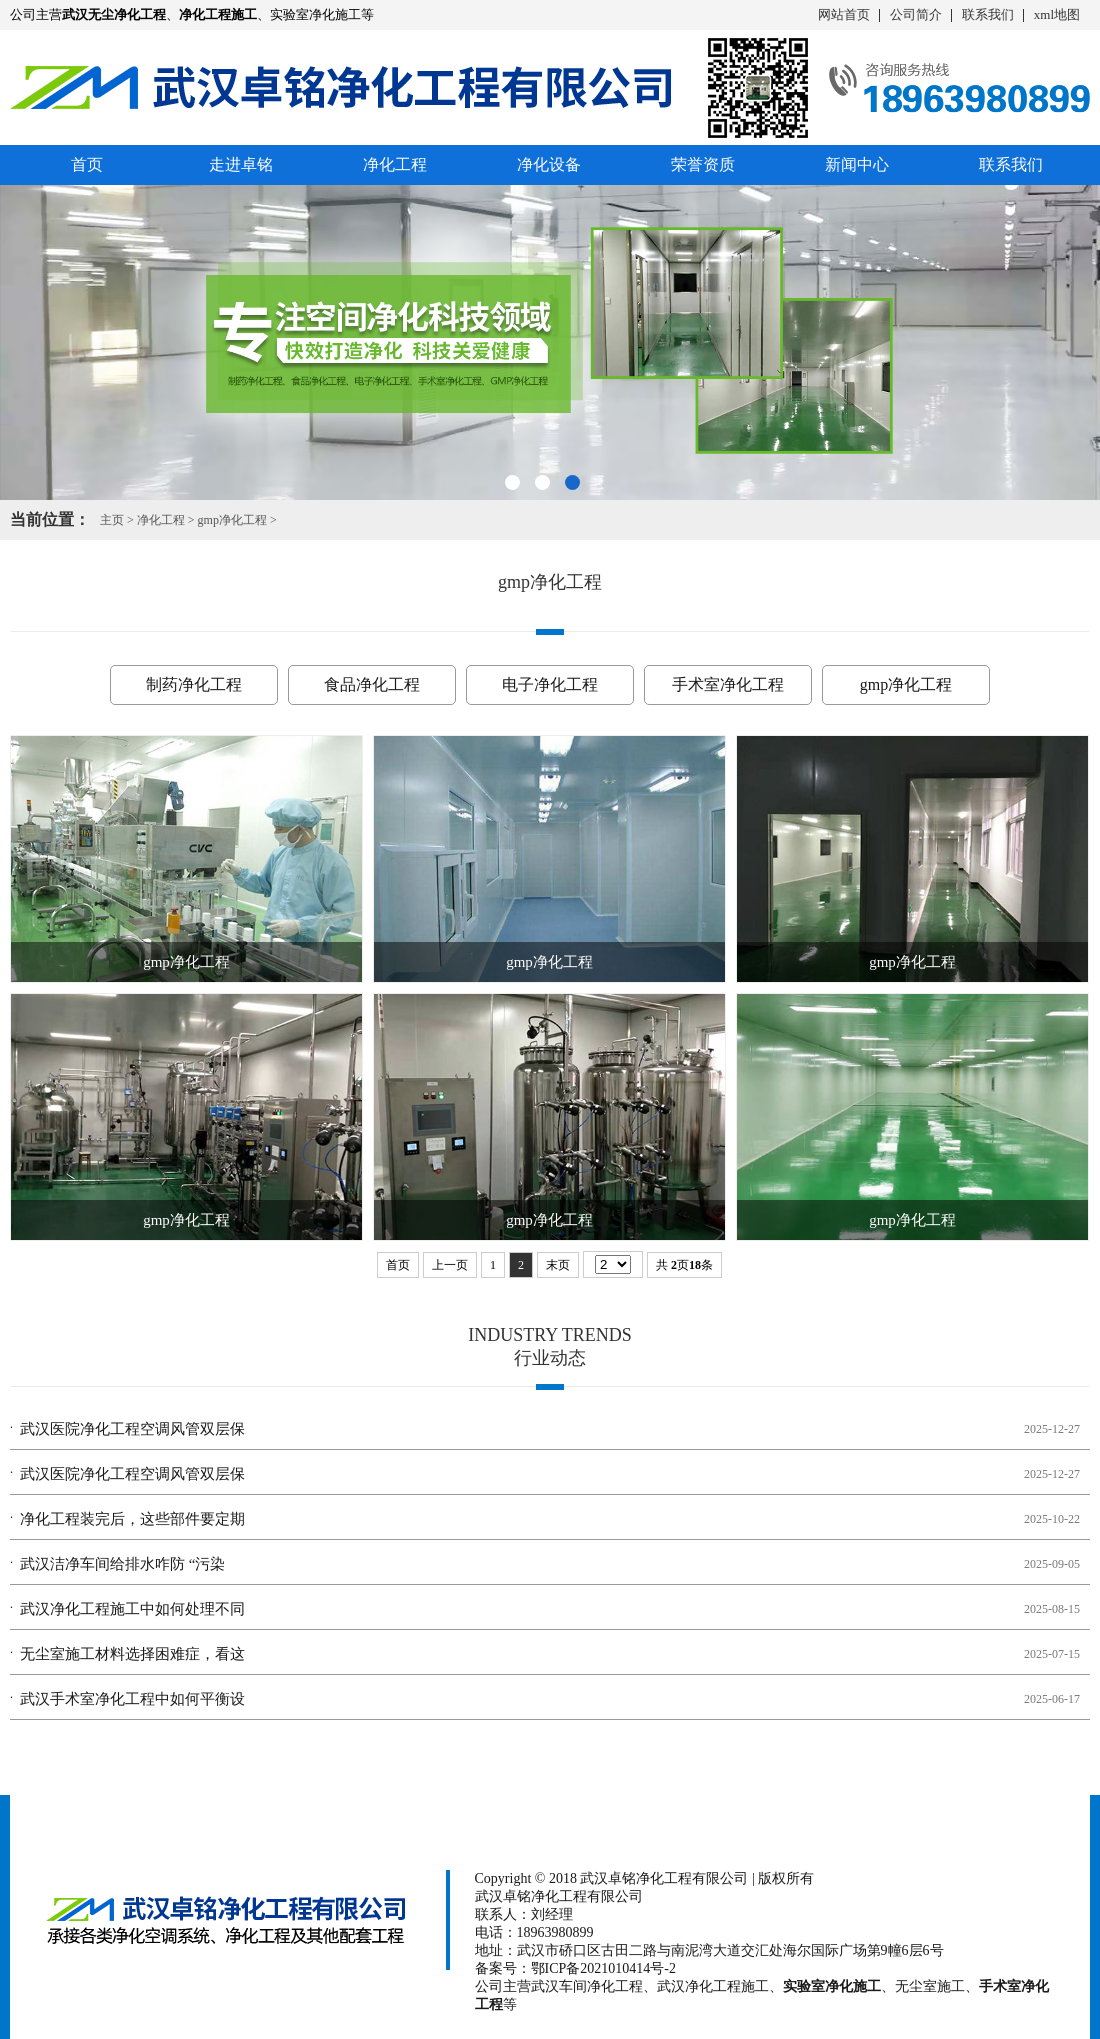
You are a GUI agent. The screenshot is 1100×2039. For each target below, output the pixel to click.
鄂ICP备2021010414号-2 (603, 1968)
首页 (87, 164)
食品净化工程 (372, 684)
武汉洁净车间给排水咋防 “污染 (122, 1564)
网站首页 (844, 14)
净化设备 (549, 164)
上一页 (450, 1265)
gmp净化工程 (232, 520)
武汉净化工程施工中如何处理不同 (132, 1609)
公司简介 (916, 14)
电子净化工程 (550, 684)
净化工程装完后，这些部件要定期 (132, 1519)
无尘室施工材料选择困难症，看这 (132, 1654)
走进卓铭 (241, 164)
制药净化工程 (194, 684)
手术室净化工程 (728, 684)
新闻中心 (857, 164)
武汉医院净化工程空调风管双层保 (132, 1429)
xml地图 (1057, 14)
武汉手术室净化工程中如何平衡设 (132, 1699)
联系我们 (988, 14)
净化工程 (395, 164)
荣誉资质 (703, 164)
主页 (112, 520)
